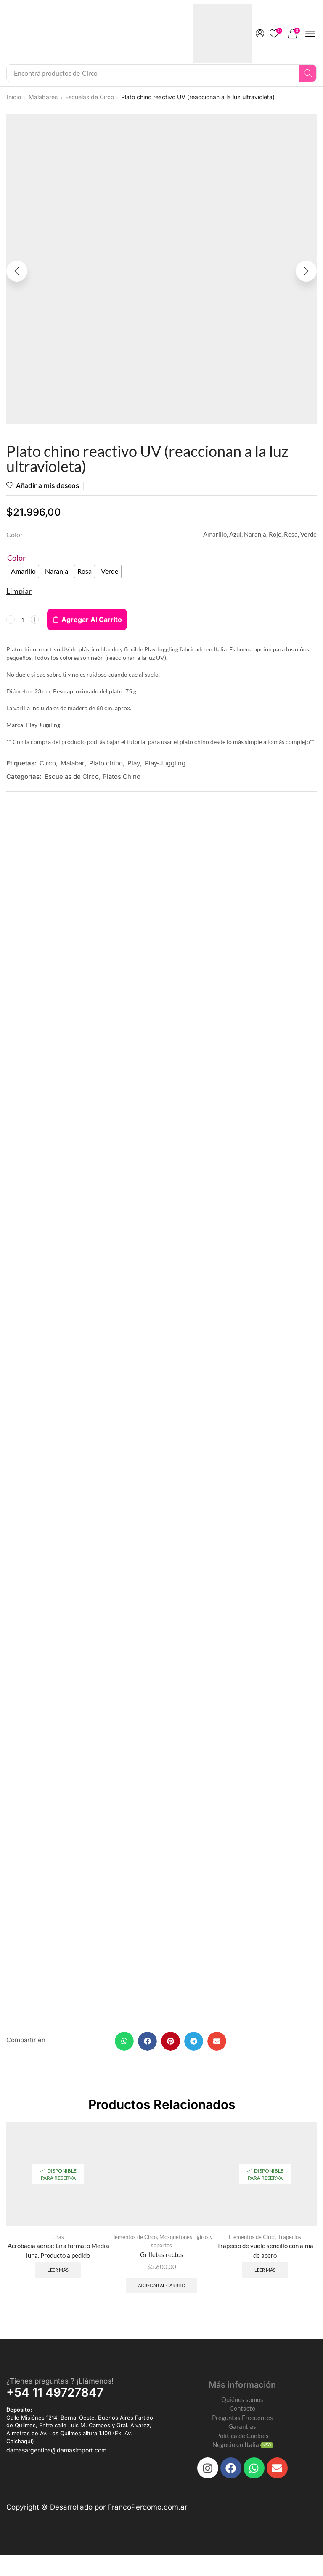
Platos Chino (121, 777)
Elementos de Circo (133, 2242)
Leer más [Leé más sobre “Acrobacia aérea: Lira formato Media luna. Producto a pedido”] (58, 2276)
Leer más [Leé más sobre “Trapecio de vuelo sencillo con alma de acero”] (265, 2276)
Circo (48, 764)
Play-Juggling (165, 764)
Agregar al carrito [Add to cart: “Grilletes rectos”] (161, 2292)
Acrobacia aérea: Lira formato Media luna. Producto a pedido (58, 2256)
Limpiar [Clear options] (19, 591)
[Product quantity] (23, 620)
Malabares (43, 96)
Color (16, 558)
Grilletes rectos (162, 2260)
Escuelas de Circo (89, 96)
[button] (260, 33)
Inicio (14, 96)
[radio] (23, 572)
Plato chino (106, 764)
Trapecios (289, 2242)
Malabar (73, 764)
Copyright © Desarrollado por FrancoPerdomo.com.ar (96, 2527)
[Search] (307, 73)
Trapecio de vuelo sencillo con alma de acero (265, 2256)
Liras (58, 2242)
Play (133, 764)
